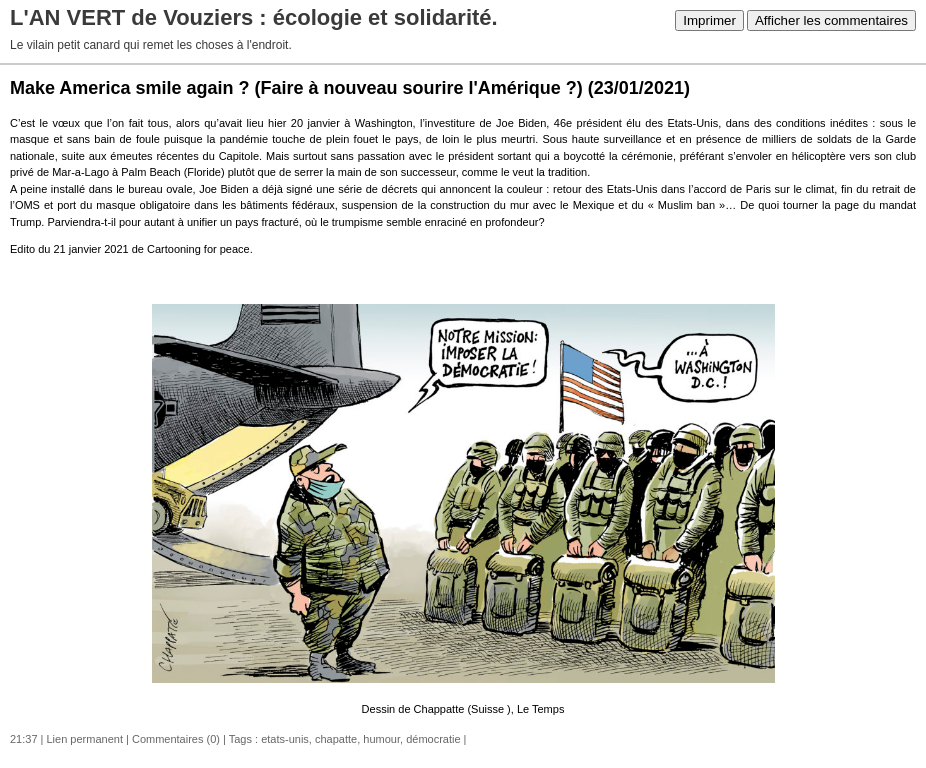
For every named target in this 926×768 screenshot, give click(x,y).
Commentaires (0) (176, 739)
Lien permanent (85, 739)
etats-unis (285, 739)
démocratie (433, 739)
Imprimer (709, 20)
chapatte (336, 739)
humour (381, 739)
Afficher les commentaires (831, 20)
